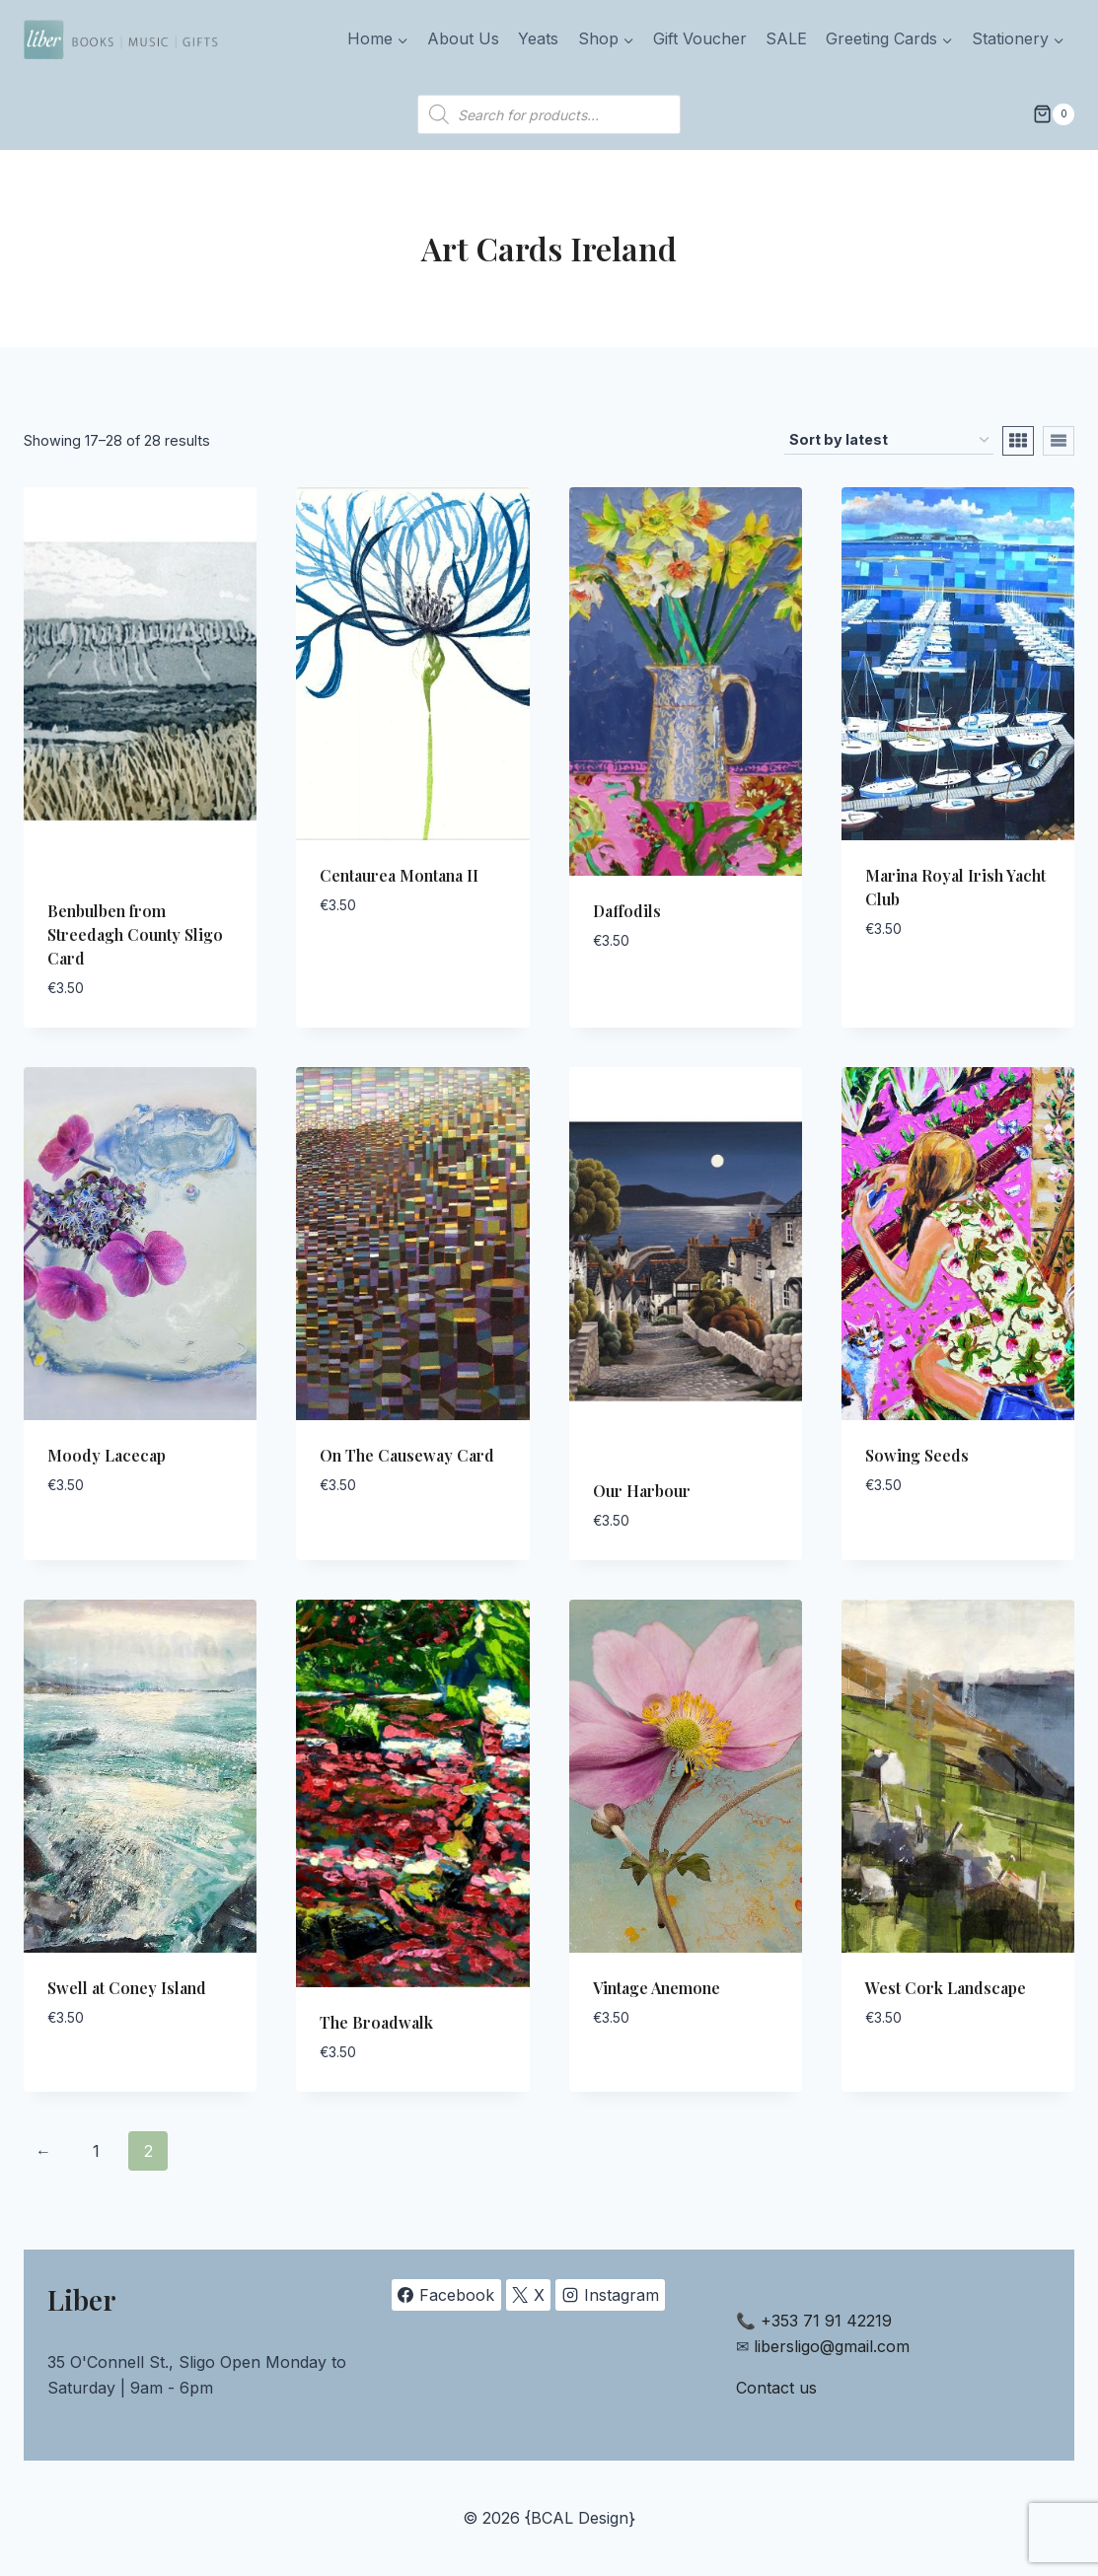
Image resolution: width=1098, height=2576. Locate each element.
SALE (786, 38)
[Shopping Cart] (1053, 114)
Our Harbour (642, 1490)
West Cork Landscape (945, 1987)
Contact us (776, 2387)
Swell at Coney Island (126, 1987)
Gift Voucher (700, 38)
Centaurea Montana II (399, 875)
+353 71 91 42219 (826, 2320)
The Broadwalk (376, 2022)
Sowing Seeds (917, 1455)
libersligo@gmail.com (832, 2346)
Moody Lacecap (106, 1455)
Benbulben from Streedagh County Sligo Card (135, 934)
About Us (463, 38)
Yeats (538, 38)
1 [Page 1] (96, 2151)
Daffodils (627, 910)
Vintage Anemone (656, 1987)
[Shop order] (888, 440)
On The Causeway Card (407, 1455)
